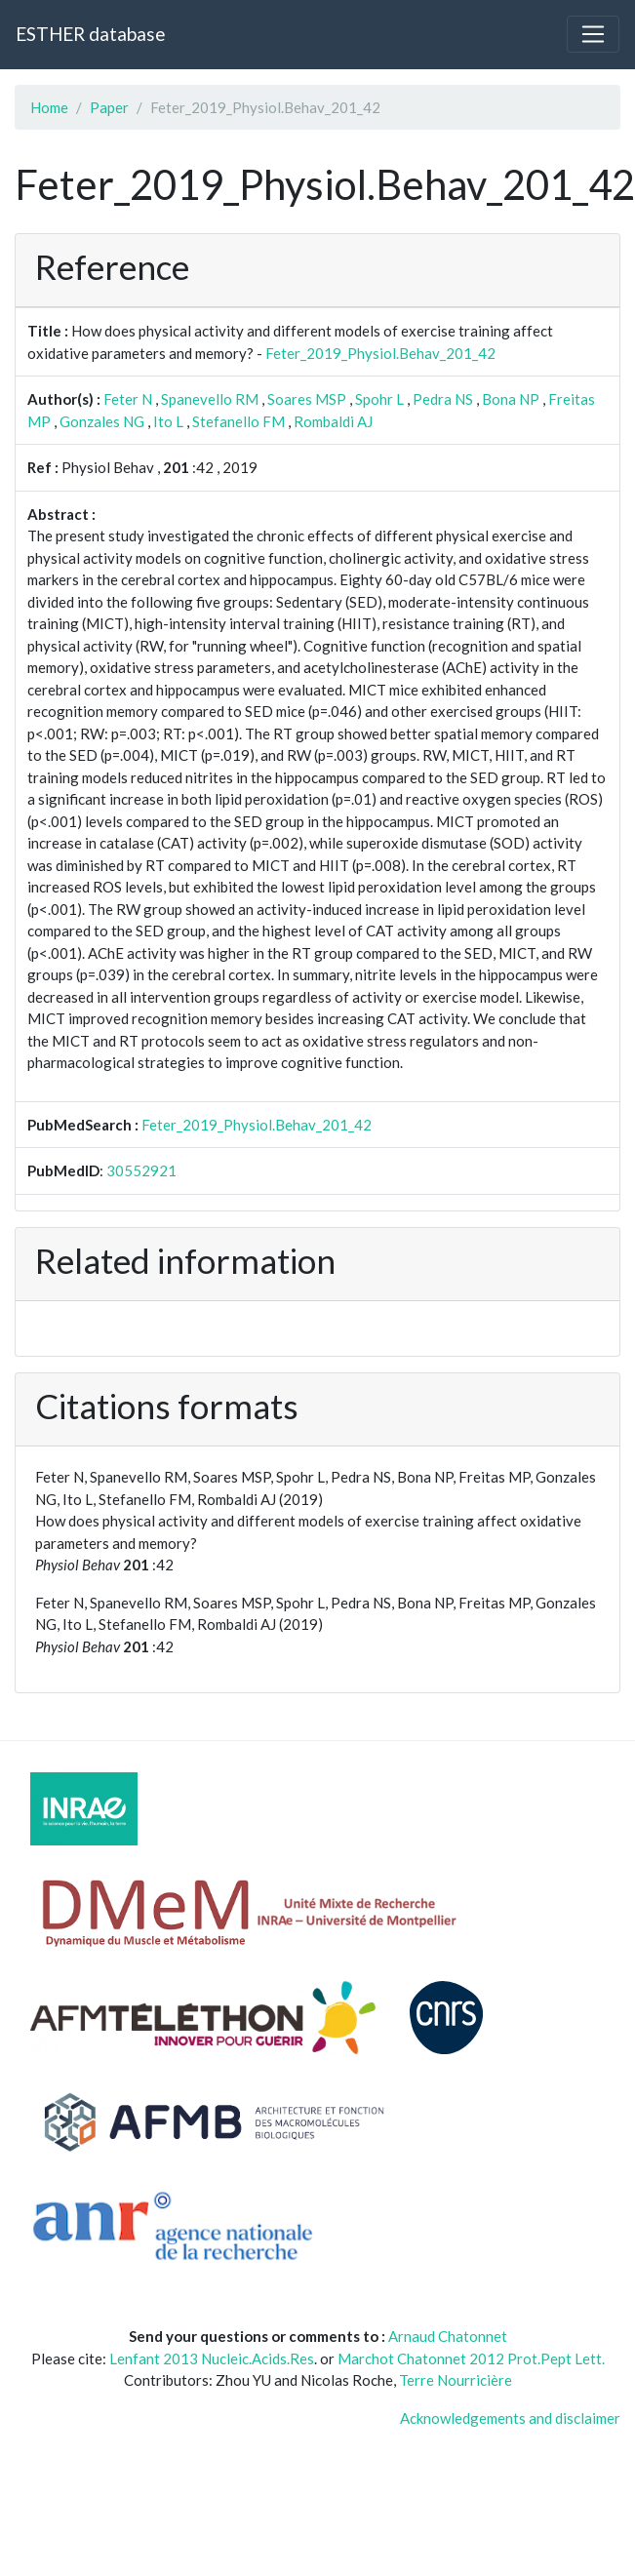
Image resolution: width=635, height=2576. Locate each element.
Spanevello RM (209, 399)
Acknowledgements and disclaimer (510, 2418)
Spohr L (379, 399)
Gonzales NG (102, 421)
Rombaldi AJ (333, 421)
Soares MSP (306, 399)
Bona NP (510, 399)
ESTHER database (90, 33)
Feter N (127, 399)
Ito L (168, 421)
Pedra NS (443, 399)
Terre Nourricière (455, 2380)
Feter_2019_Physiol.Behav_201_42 (380, 353)
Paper (109, 107)
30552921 (141, 1170)
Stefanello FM (238, 421)
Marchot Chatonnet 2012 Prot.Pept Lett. (471, 2358)
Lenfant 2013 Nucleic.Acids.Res (211, 2358)
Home (49, 107)
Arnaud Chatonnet (447, 2336)
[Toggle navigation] (593, 34)
